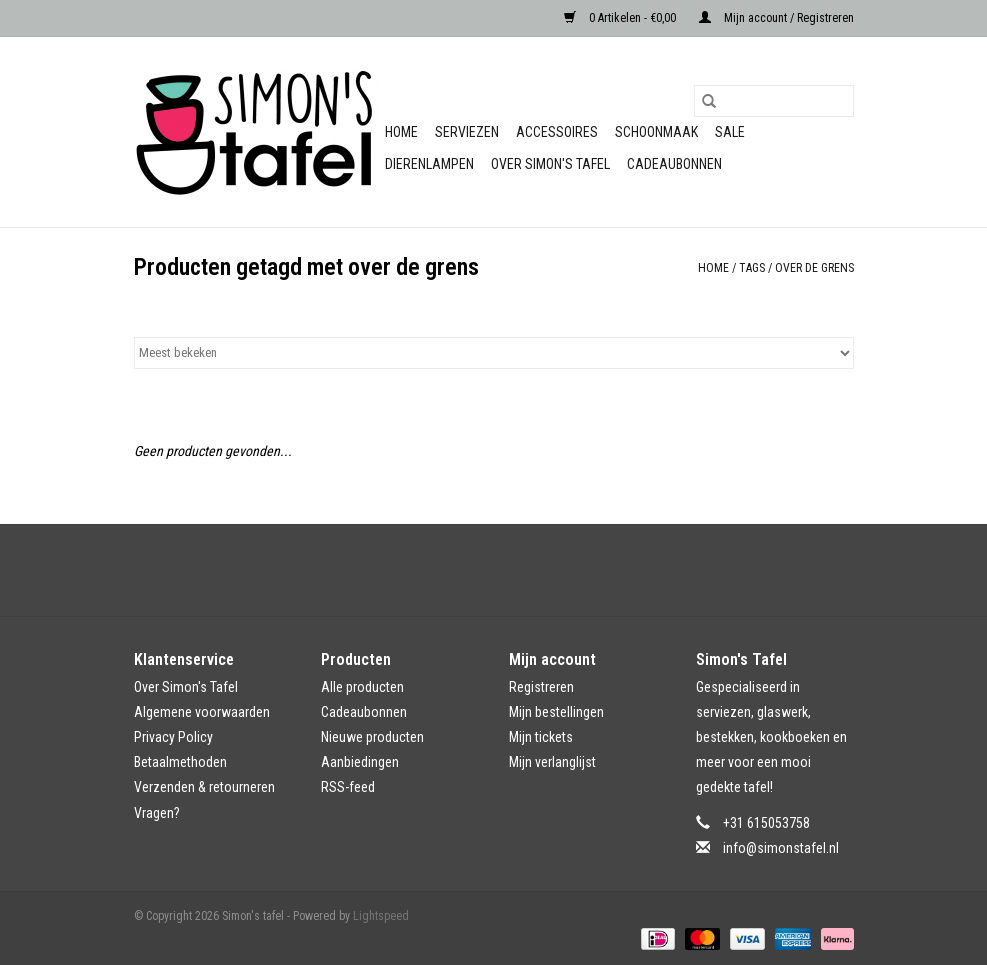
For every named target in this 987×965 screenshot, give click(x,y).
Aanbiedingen (360, 762)
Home (401, 132)
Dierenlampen (429, 164)
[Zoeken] (774, 101)
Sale (730, 132)
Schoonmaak (656, 132)
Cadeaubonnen (674, 164)
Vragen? (157, 813)
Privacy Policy (173, 737)
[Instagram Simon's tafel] (511, 570)
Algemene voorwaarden (202, 712)
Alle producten (362, 687)
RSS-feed (348, 787)
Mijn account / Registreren (776, 18)
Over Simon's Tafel (550, 164)
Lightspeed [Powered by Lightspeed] (381, 916)
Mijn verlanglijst (552, 762)
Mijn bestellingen (556, 712)
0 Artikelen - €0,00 (621, 18)
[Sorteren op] (494, 353)
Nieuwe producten (372, 737)
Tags (752, 268)
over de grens (814, 268)
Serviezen (467, 132)
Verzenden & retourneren (204, 787)
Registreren (541, 687)
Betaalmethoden (180, 762)
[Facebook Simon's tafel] (476, 570)
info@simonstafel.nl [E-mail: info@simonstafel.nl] (781, 848)
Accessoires (557, 132)
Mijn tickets (541, 737)
